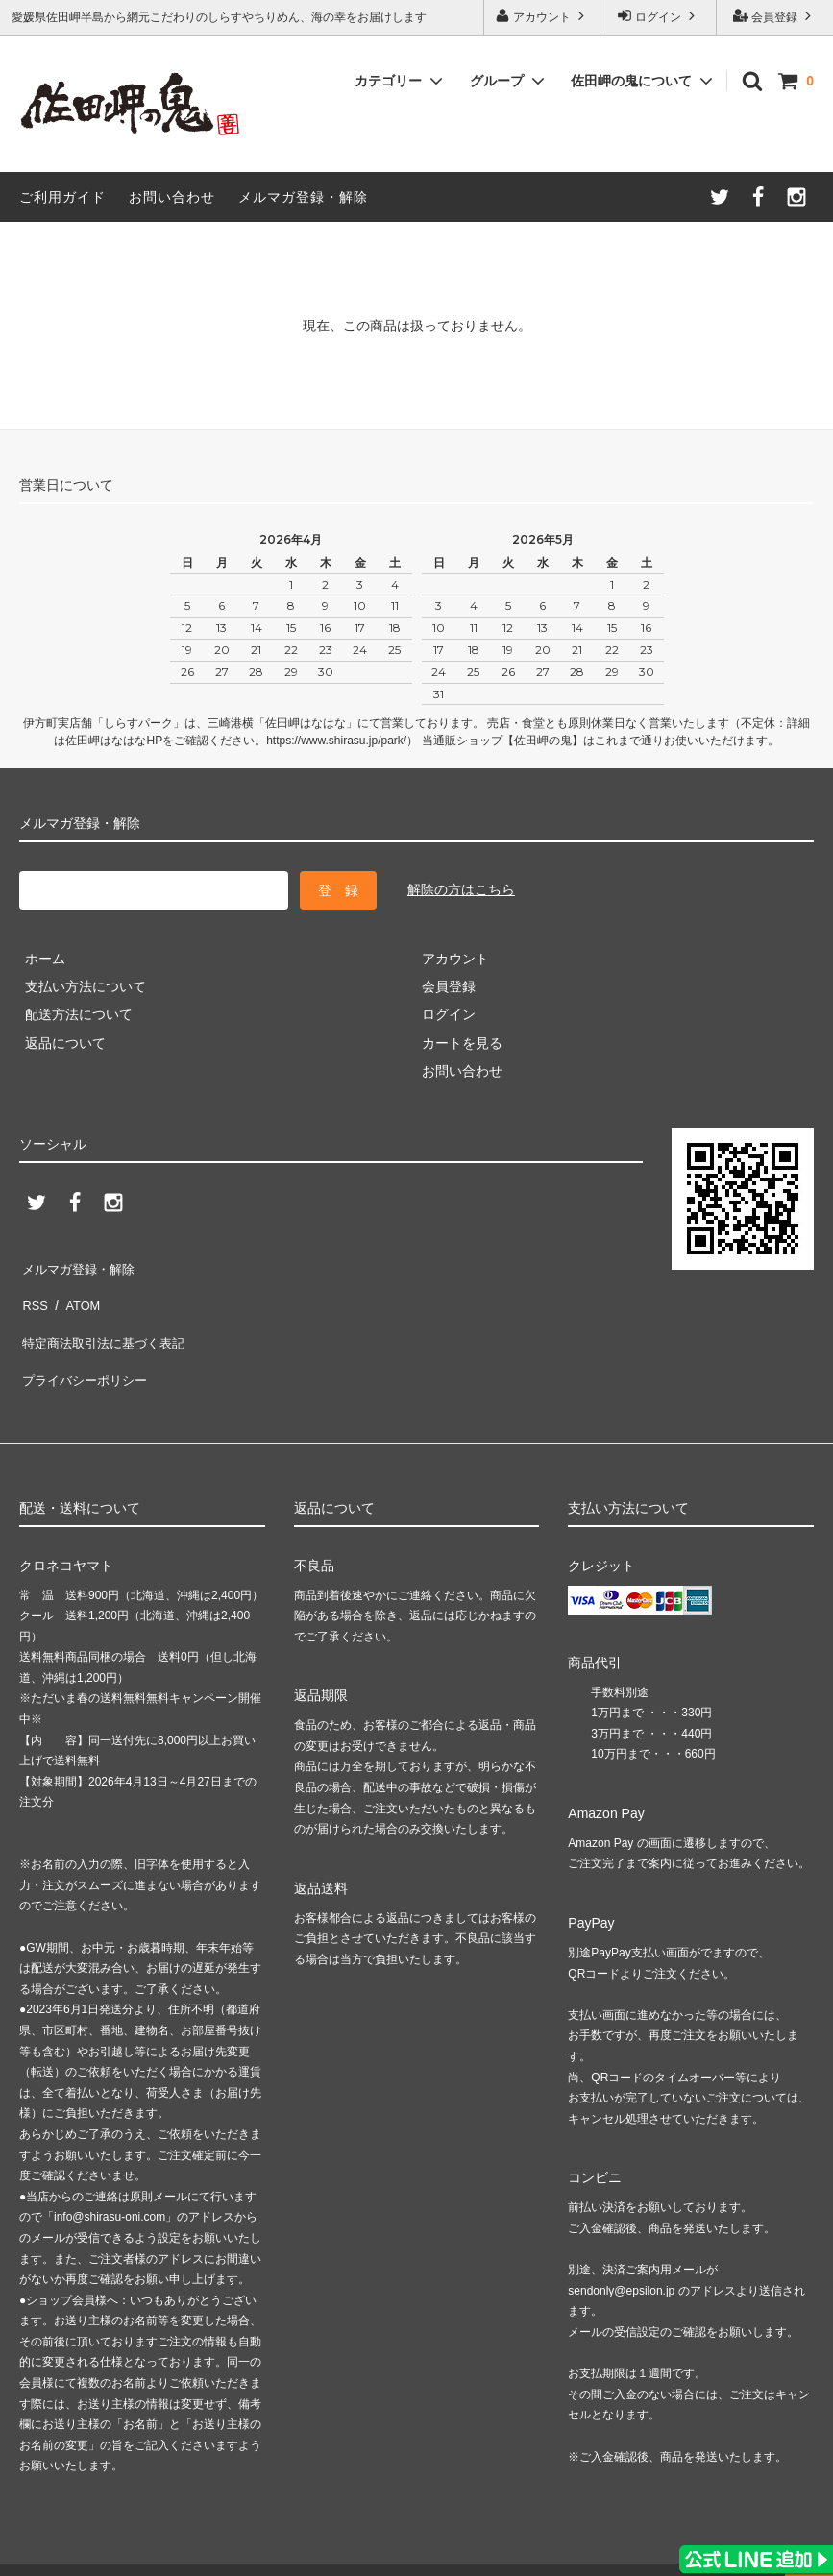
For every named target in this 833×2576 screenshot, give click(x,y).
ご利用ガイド (62, 197)
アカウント (542, 16)
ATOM (76, 1292)
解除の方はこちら (461, 889)
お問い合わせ (172, 197)
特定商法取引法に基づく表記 (106, 1320)
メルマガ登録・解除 (303, 197)
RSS (33, 1292)
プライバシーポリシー (86, 1349)
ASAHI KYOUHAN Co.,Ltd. (187, 2551)
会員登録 (775, 16)
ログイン (658, 16)
